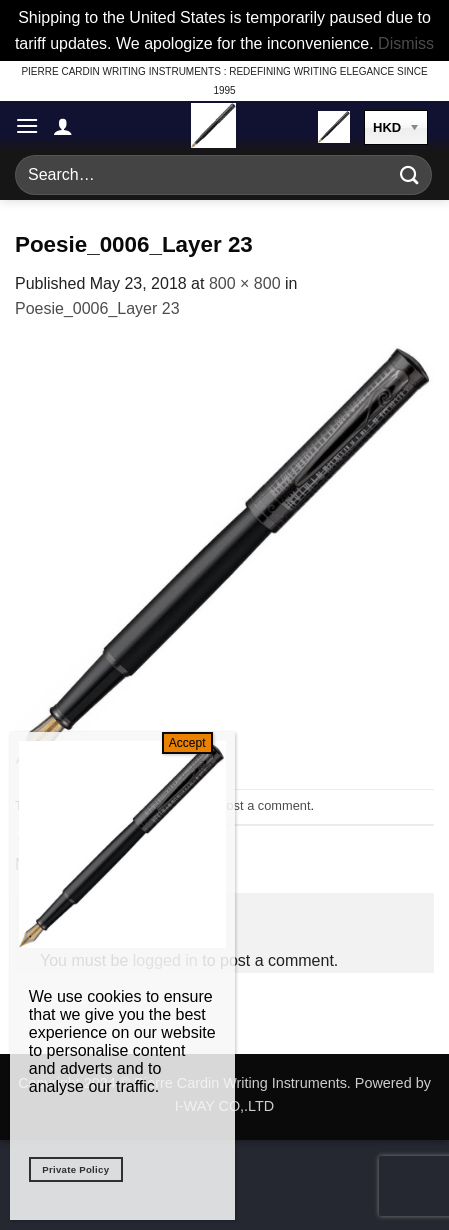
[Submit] (410, 175)
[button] (27, 125)
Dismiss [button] (406, 43)
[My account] (63, 126)
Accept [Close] (187, 743)
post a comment (264, 805)
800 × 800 (245, 283)
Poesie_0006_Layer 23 (97, 308)
